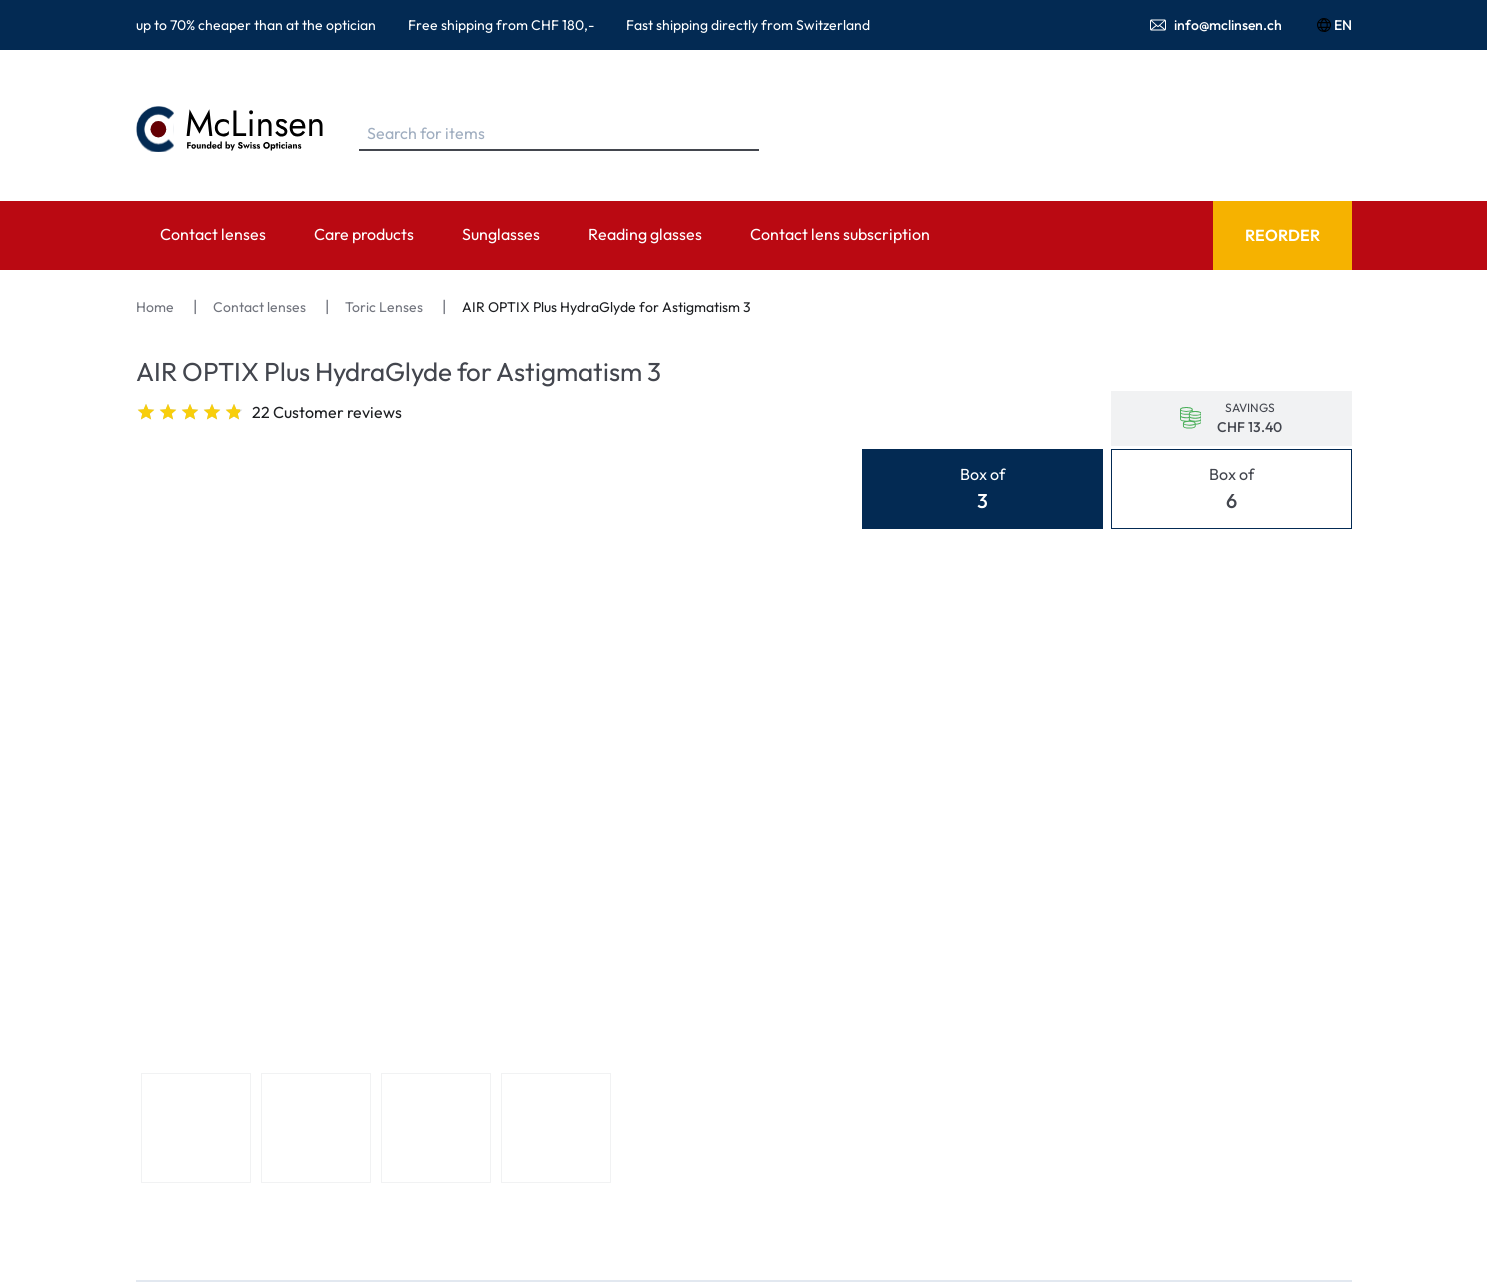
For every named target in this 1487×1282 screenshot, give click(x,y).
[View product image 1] (196, 1128)
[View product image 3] (436, 1128)
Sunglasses (501, 234)
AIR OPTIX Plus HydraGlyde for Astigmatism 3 (606, 307)
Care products (364, 234)
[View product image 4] (556, 1128)
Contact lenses (213, 234)
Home (156, 307)
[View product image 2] (316, 1128)
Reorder (1282, 235)
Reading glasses (645, 234)
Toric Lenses (385, 307)
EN (1333, 25)
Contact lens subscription (840, 234)
